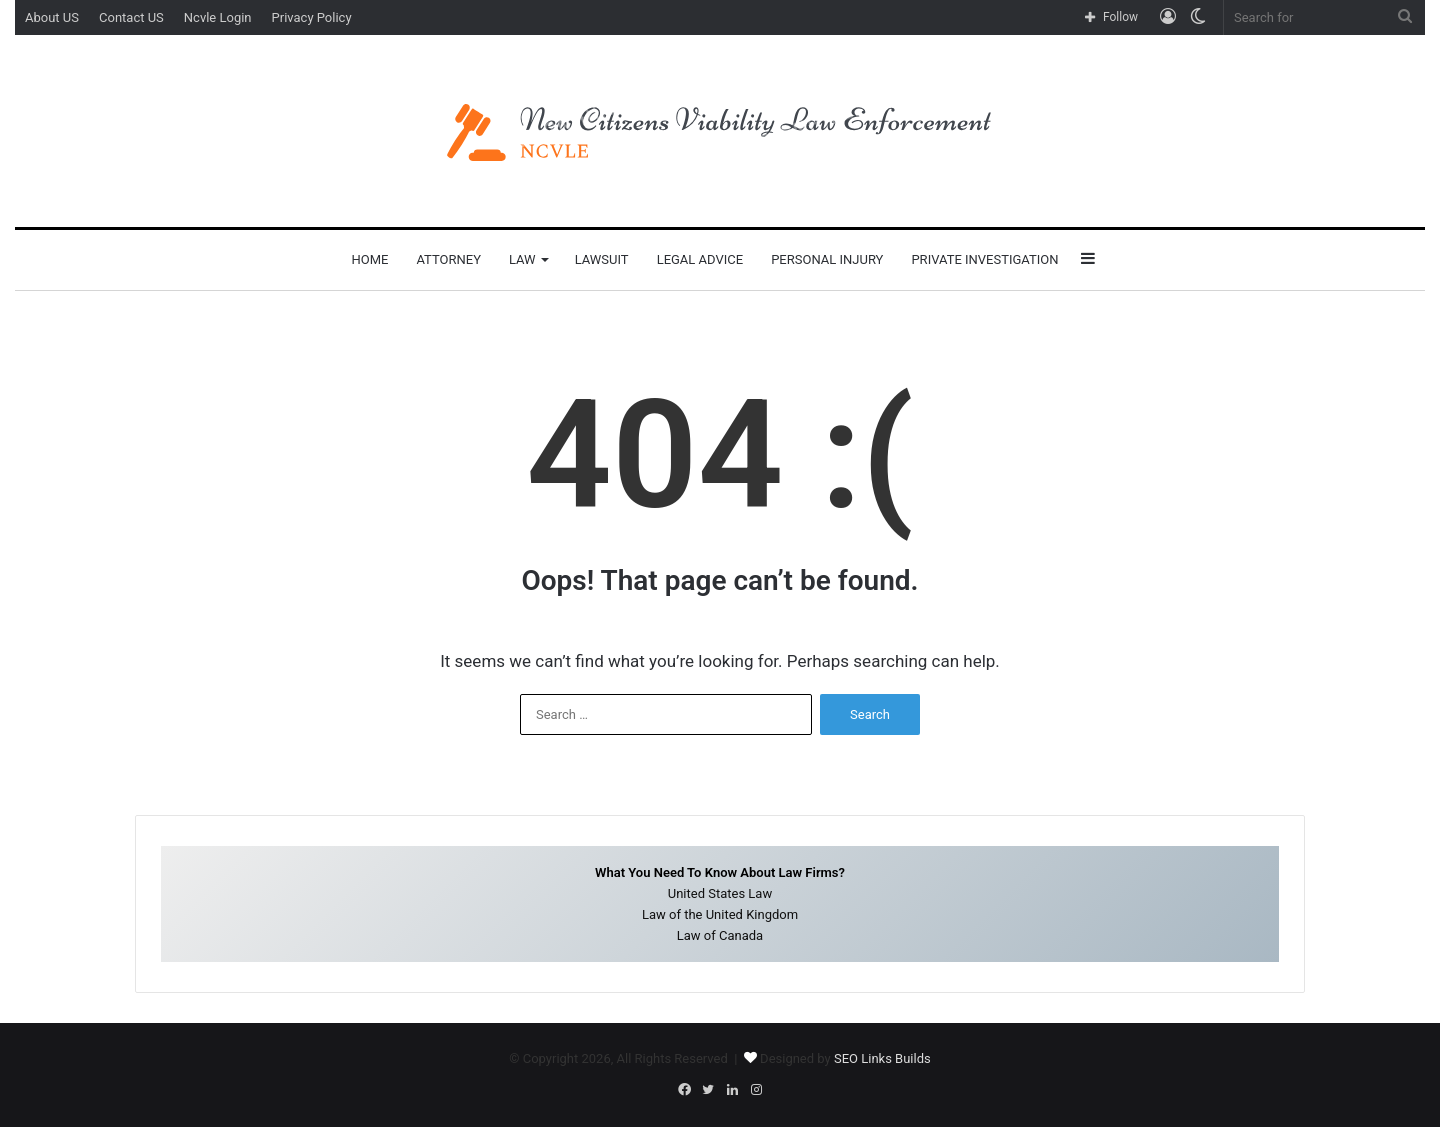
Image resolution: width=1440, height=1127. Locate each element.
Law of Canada (720, 935)
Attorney (448, 259)
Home (369, 259)
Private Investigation (984, 259)
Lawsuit (602, 259)
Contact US (131, 17)
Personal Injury (827, 259)
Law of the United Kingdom (720, 914)
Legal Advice (700, 259)
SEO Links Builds (882, 1058)
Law (522, 259)
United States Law (720, 893)
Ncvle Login (218, 17)
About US (52, 17)
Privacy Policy (312, 17)
